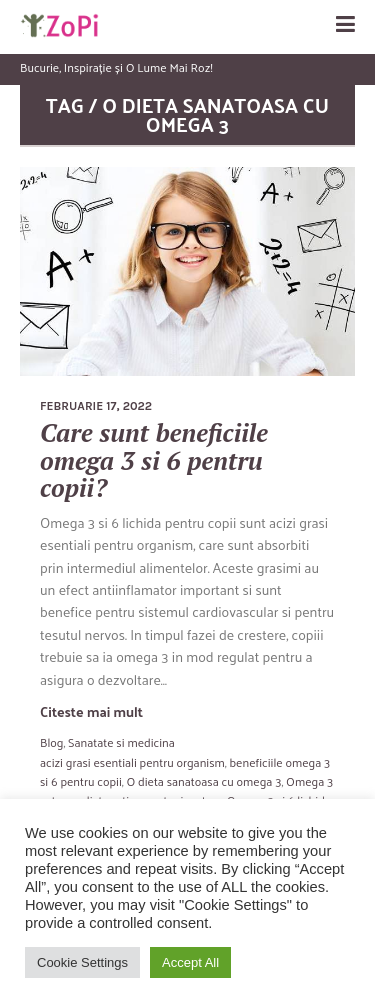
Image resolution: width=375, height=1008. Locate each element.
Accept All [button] (190, 962)
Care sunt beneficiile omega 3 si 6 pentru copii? (154, 460)
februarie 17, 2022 (96, 406)
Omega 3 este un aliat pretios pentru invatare (186, 790)
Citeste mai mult (91, 711)
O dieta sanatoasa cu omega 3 (203, 781)
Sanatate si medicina (121, 742)
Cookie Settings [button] (82, 962)
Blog (51, 742)
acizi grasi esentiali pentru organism (132, 762)
